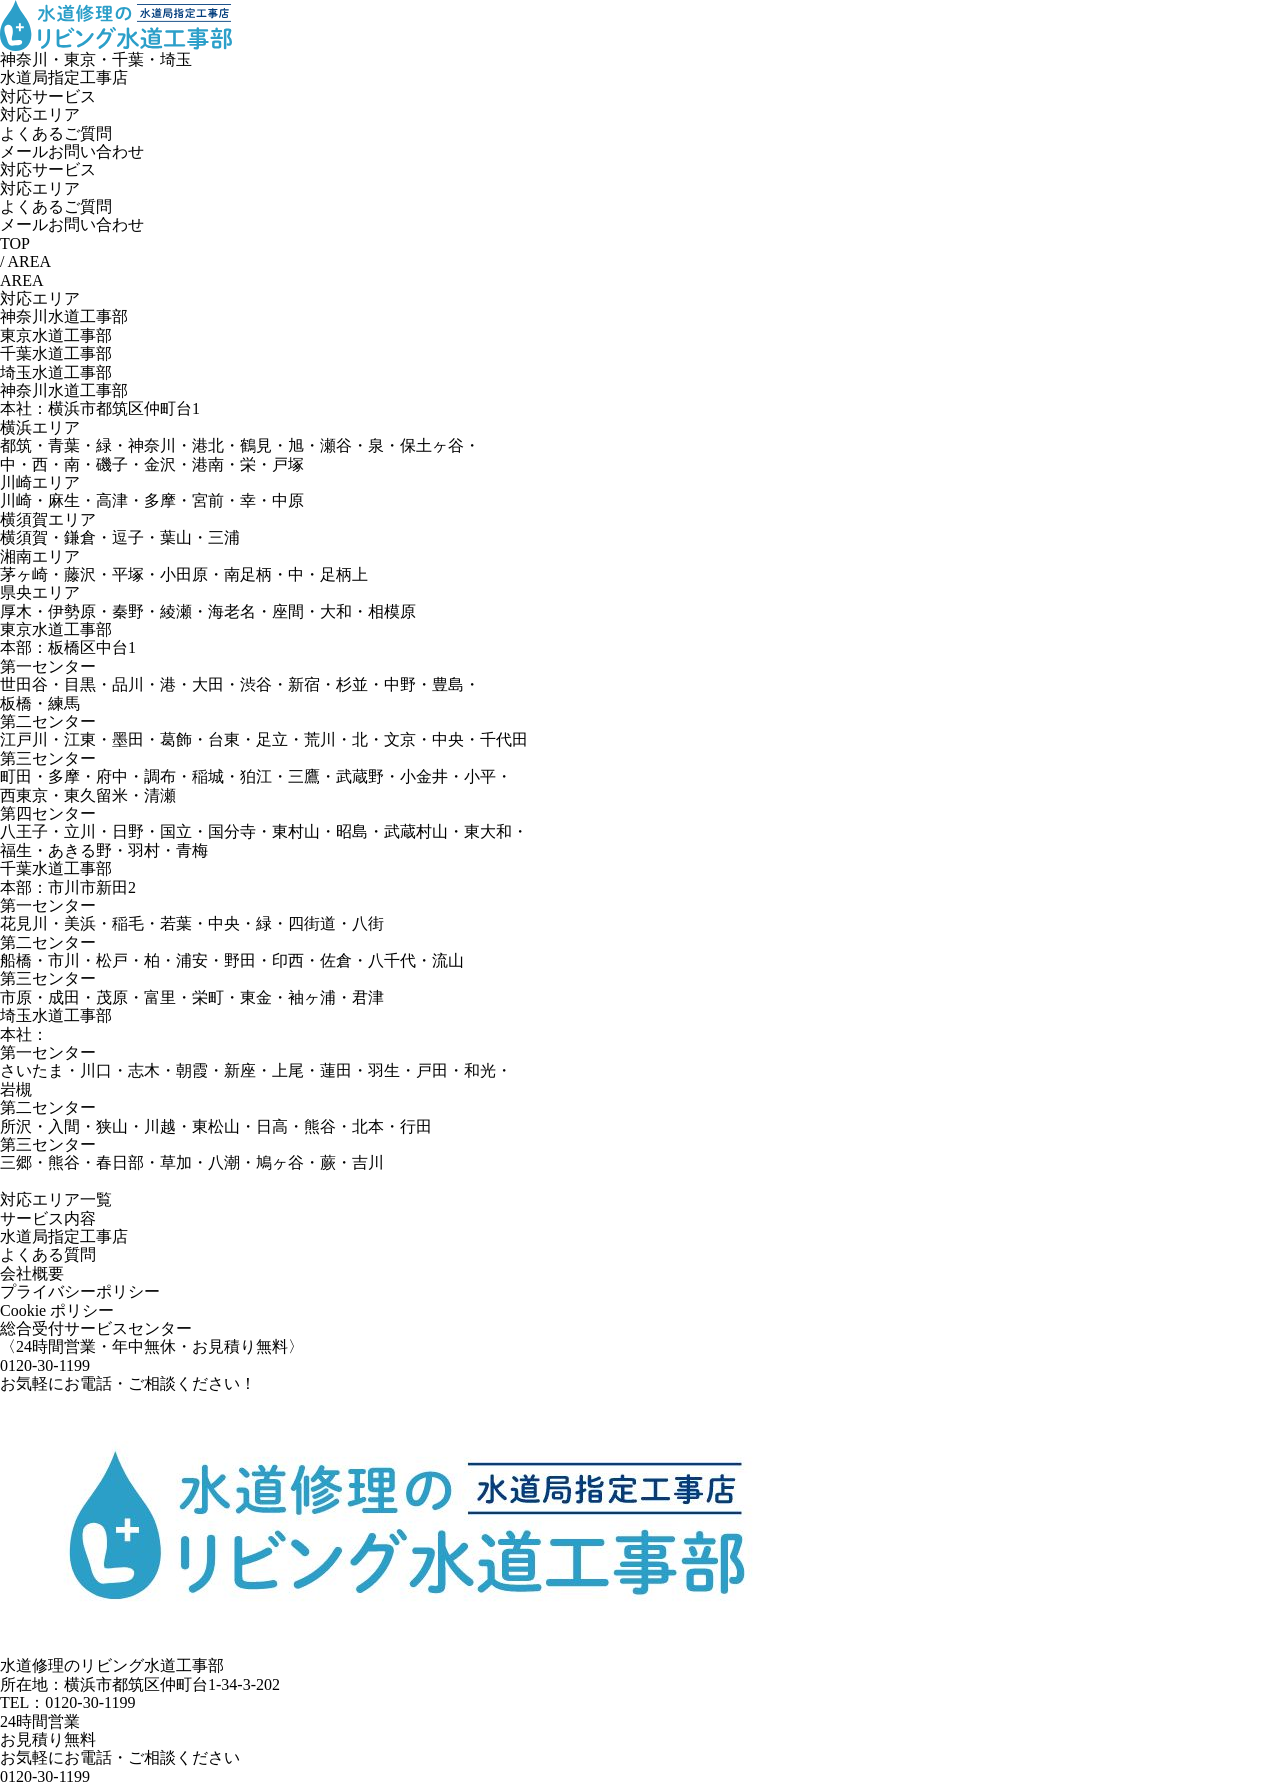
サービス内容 (48, 1218)
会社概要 (32, 1273)
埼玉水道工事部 (56, 372)
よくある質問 (48, 1254)
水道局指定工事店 (64, 1236)
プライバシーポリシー (80, 1291)
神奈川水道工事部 (64, 316)
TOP (15, 243)
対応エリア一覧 (56, 1199)
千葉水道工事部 (56, 353)
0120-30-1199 (45, 1776)
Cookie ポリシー (57, 1310)
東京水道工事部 (56, 335)
